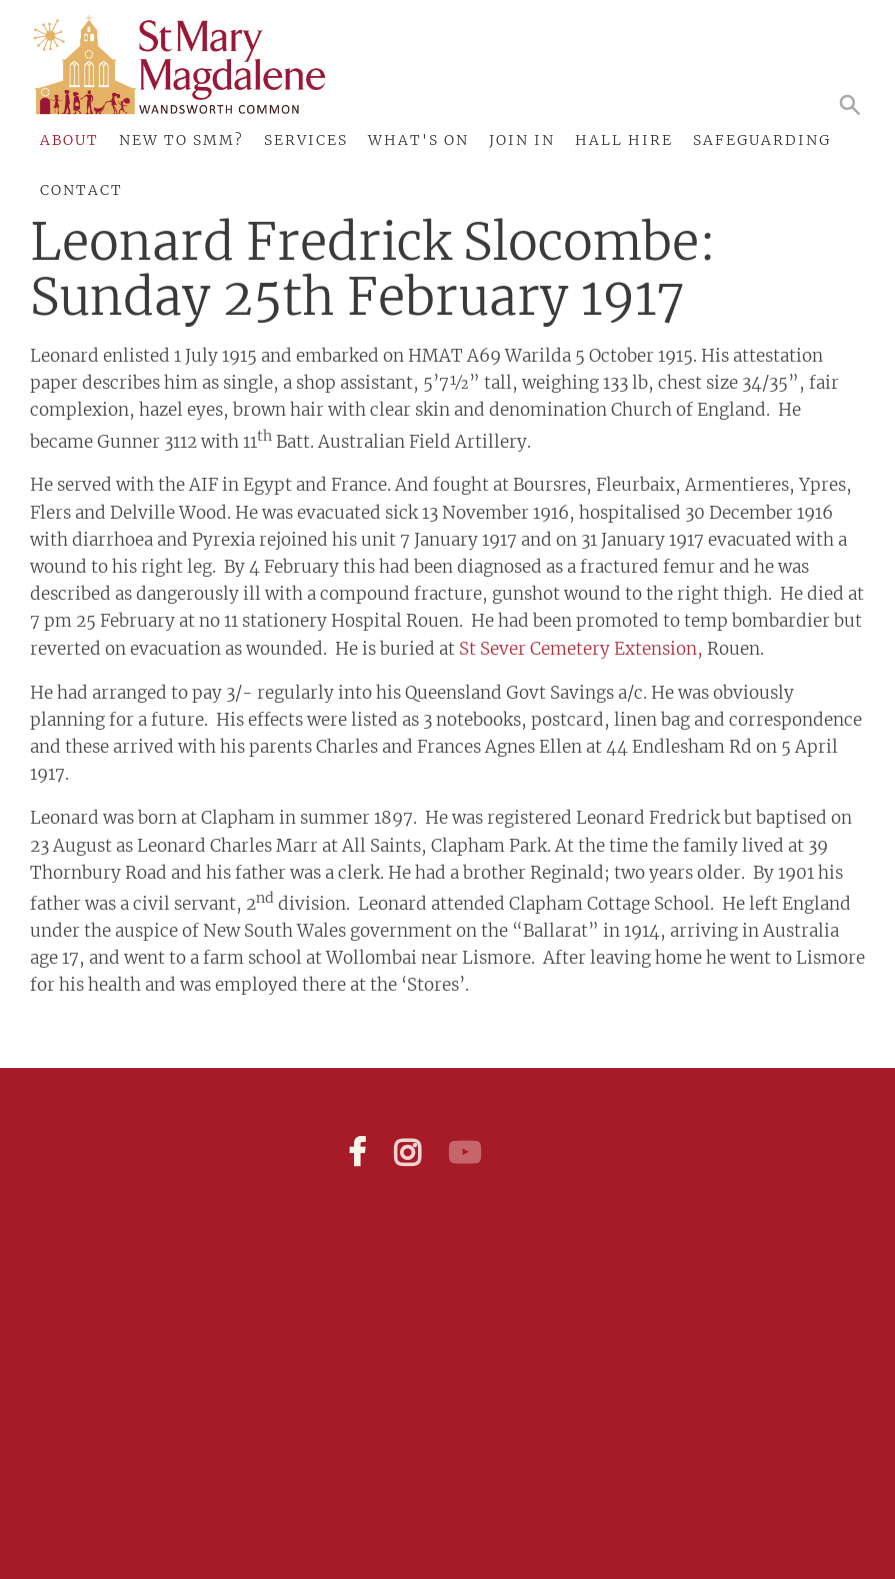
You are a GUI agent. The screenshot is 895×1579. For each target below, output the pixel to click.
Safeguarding (762, 140)
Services (306, 140)
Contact (81, 190)
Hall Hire (624, 140)
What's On (418, 140)
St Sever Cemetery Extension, (581, 643)
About (69, 140)
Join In (522, 140)
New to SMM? (181, 140)
